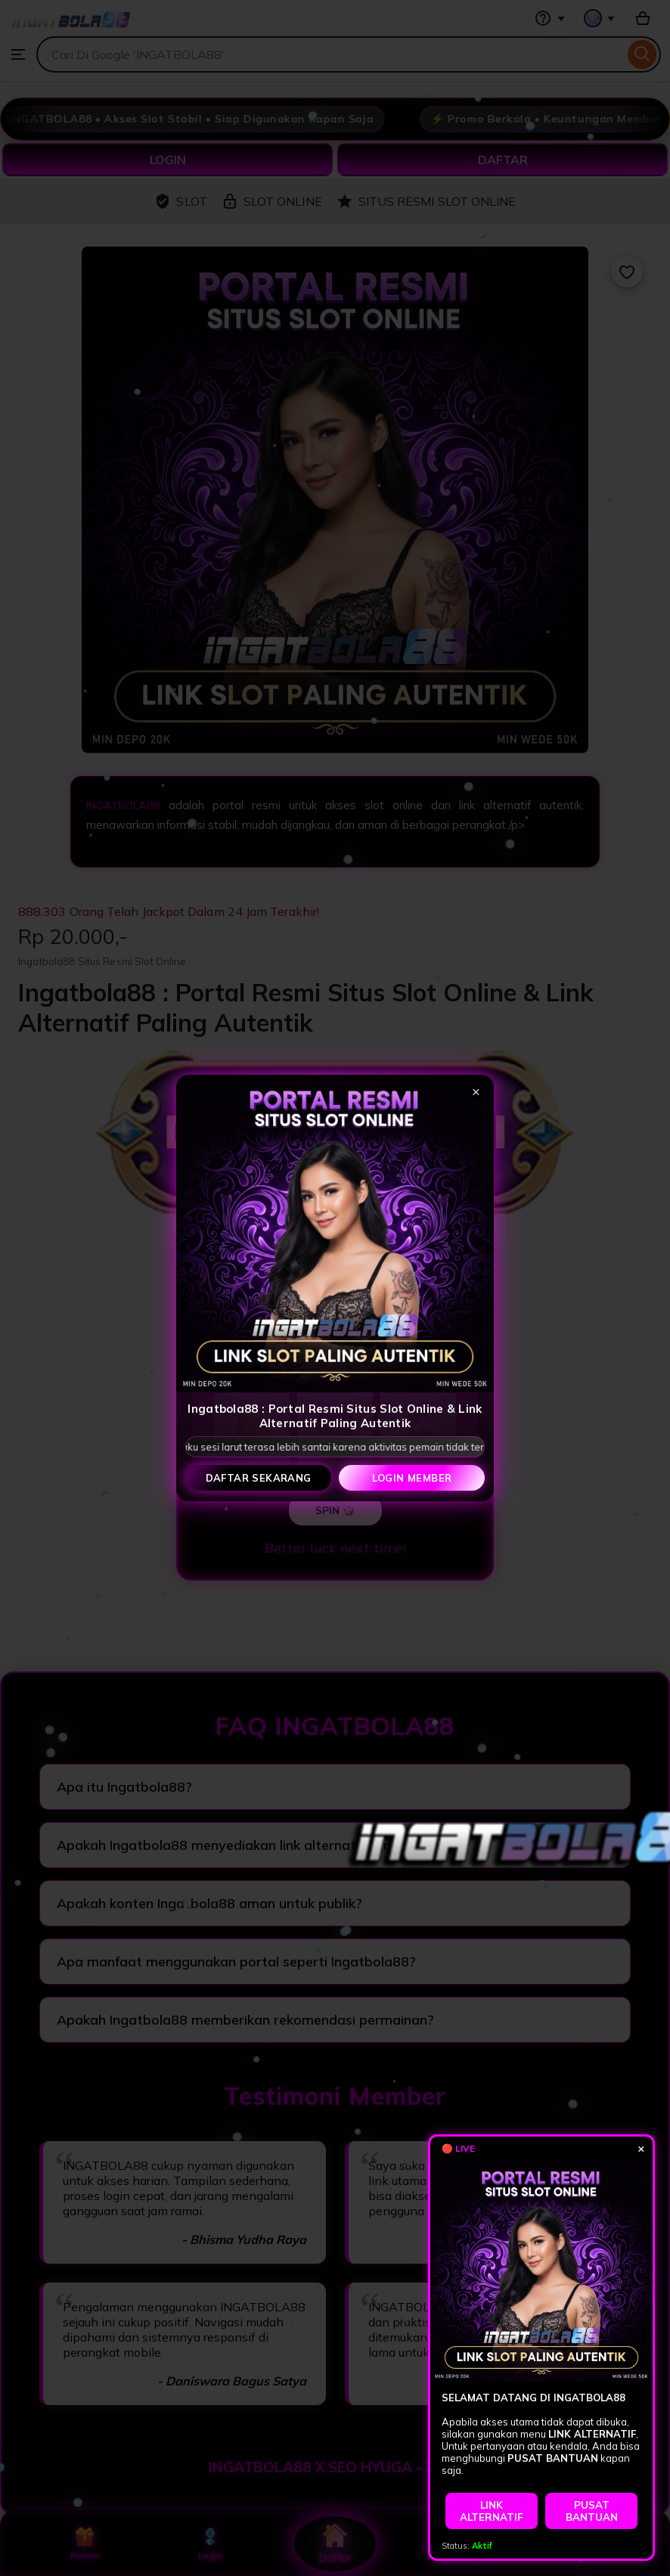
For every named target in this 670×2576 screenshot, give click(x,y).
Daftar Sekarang (259, 1478)
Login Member (412, 1478)
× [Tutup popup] (476, 1091)
